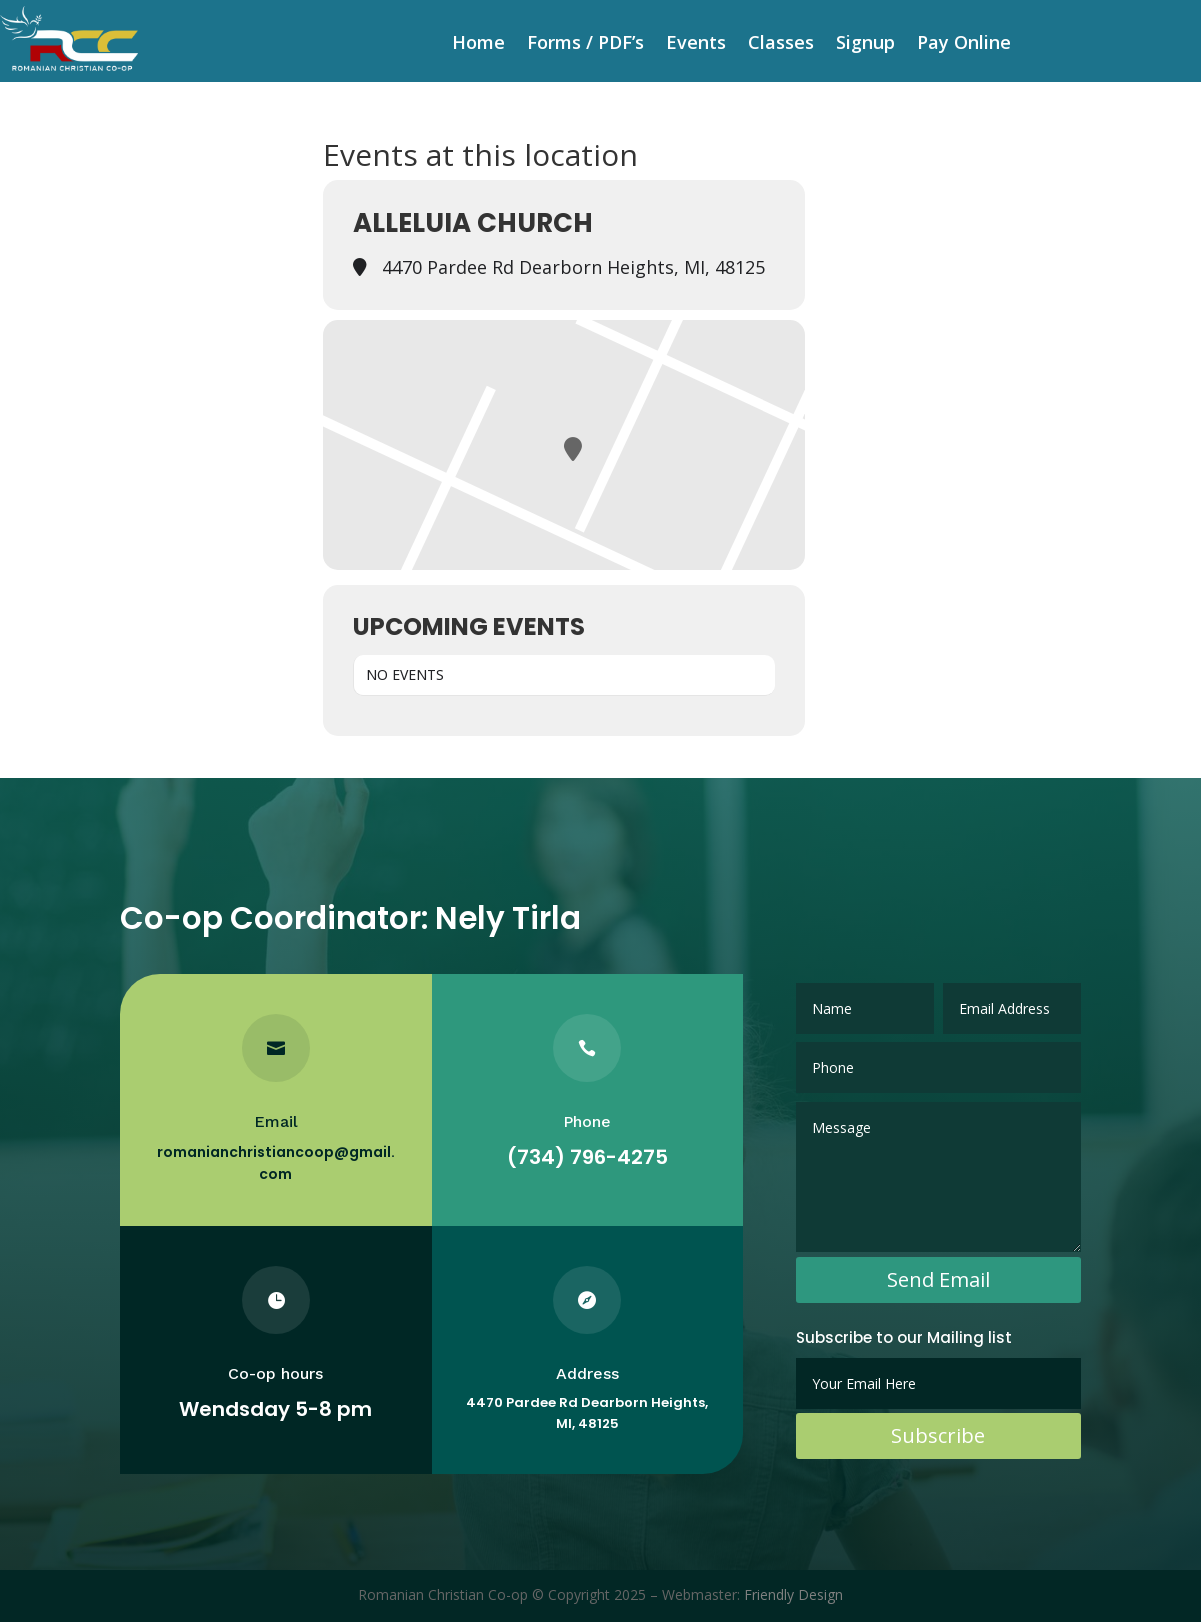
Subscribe (938, 1435)
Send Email (938, 1279)
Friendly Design (793, 1594)
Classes (781, 44)
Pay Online (964, 44)
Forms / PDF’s (585, 44)
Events (696, 44)
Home (478, 44)
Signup (865, 44)
